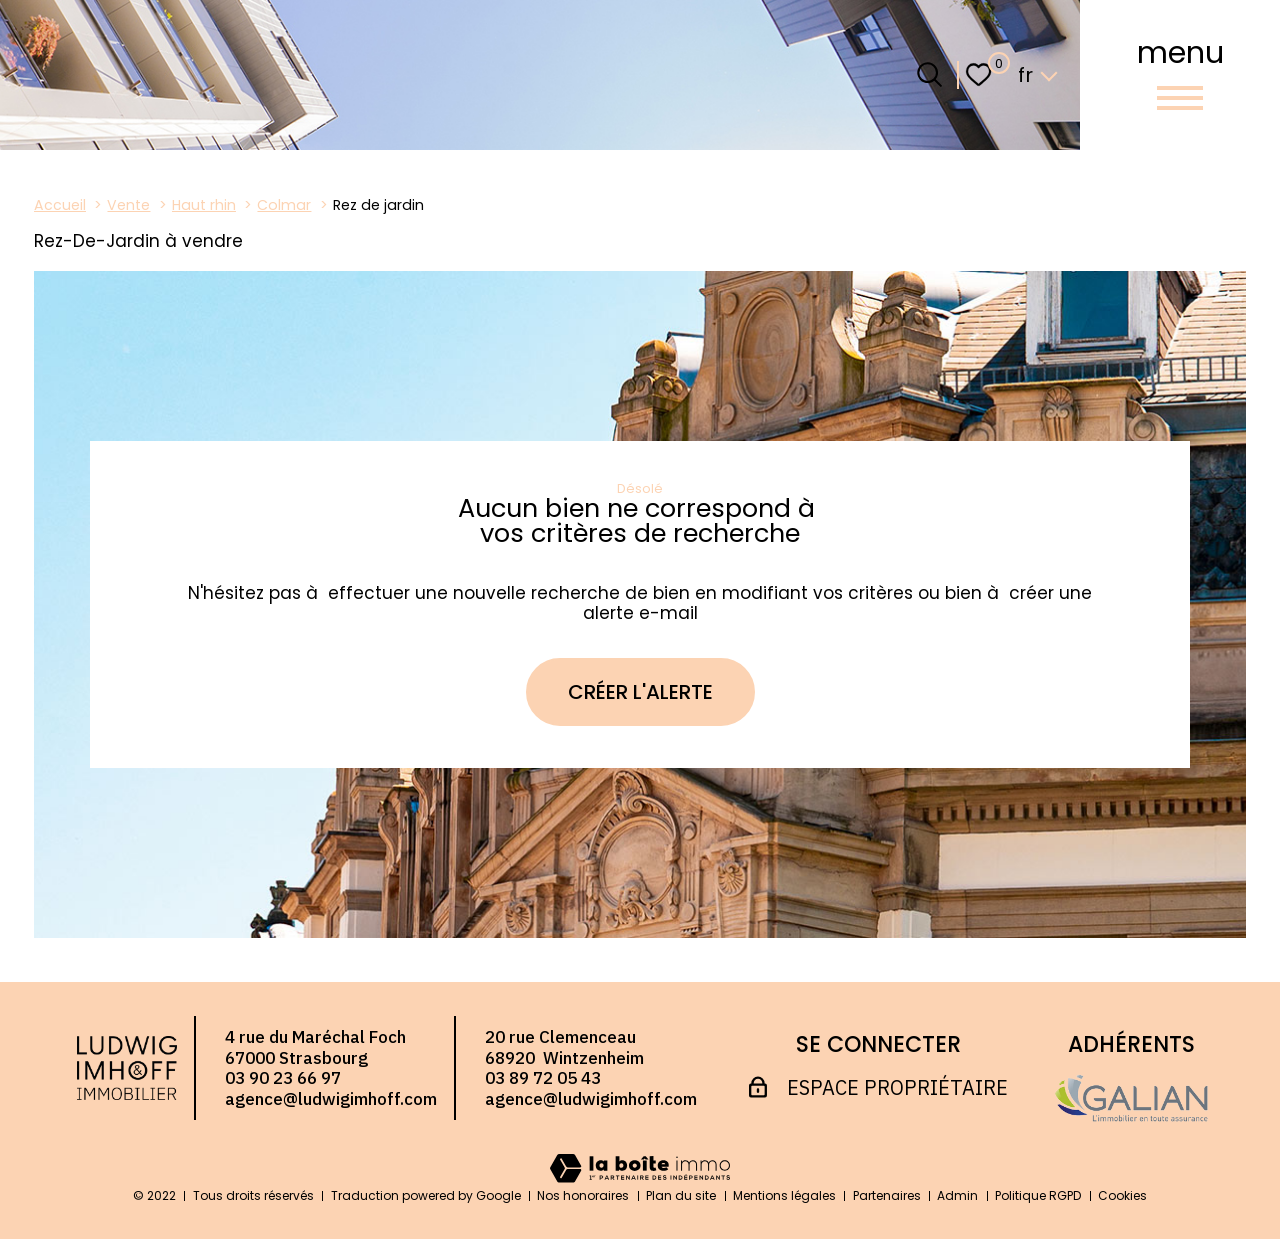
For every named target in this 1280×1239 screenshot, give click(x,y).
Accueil (60, 205)
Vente (128, 205)
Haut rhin (204, 205)
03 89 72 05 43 (543, 1078)
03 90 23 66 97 (283, 1078)
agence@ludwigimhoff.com (331, 1099)
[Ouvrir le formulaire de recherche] (929, 74)
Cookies (1122, 1195)
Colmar (284, 205)
